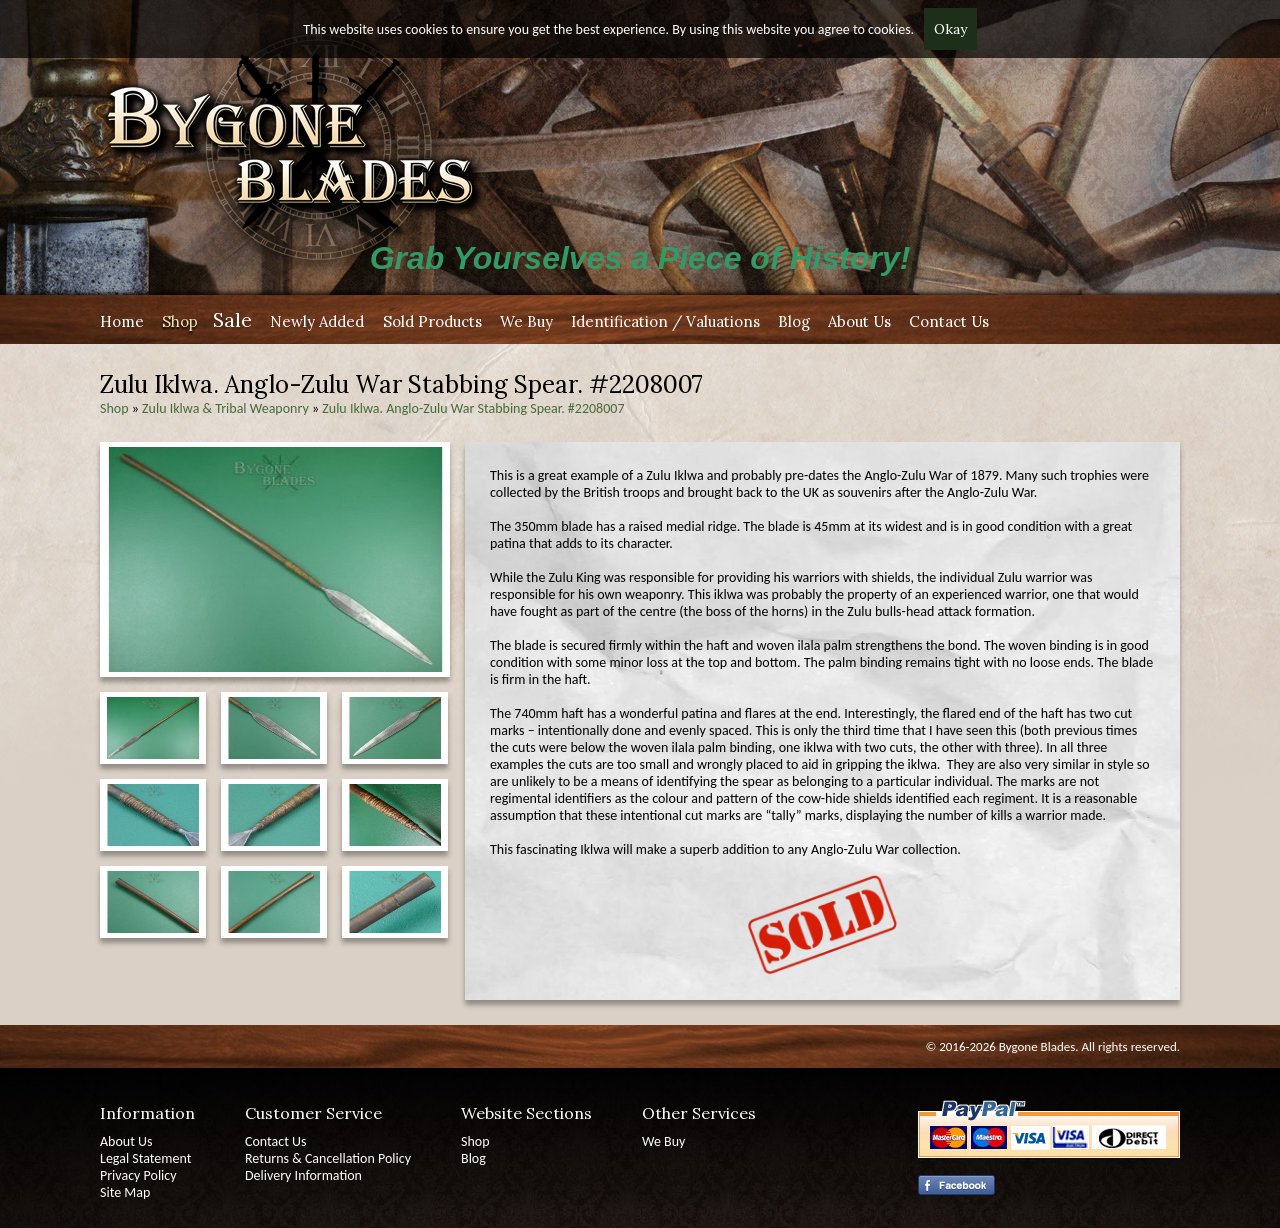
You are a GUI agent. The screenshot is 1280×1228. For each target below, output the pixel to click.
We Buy (526, 321)
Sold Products (432, 321)
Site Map (125, 1192)
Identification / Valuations (665, 321)
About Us (859, 321)
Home (122, 321)
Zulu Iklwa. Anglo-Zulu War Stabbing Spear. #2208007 (473, 408)
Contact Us (949, 321)
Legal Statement (145, 1158)
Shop (180, 321)
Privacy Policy (138, 1175)
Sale (232, 319)
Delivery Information (303, 1175)
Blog (794, 321)
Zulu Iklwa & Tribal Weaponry (225, 408)
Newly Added (317, 321)
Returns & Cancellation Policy (328, 1158)
